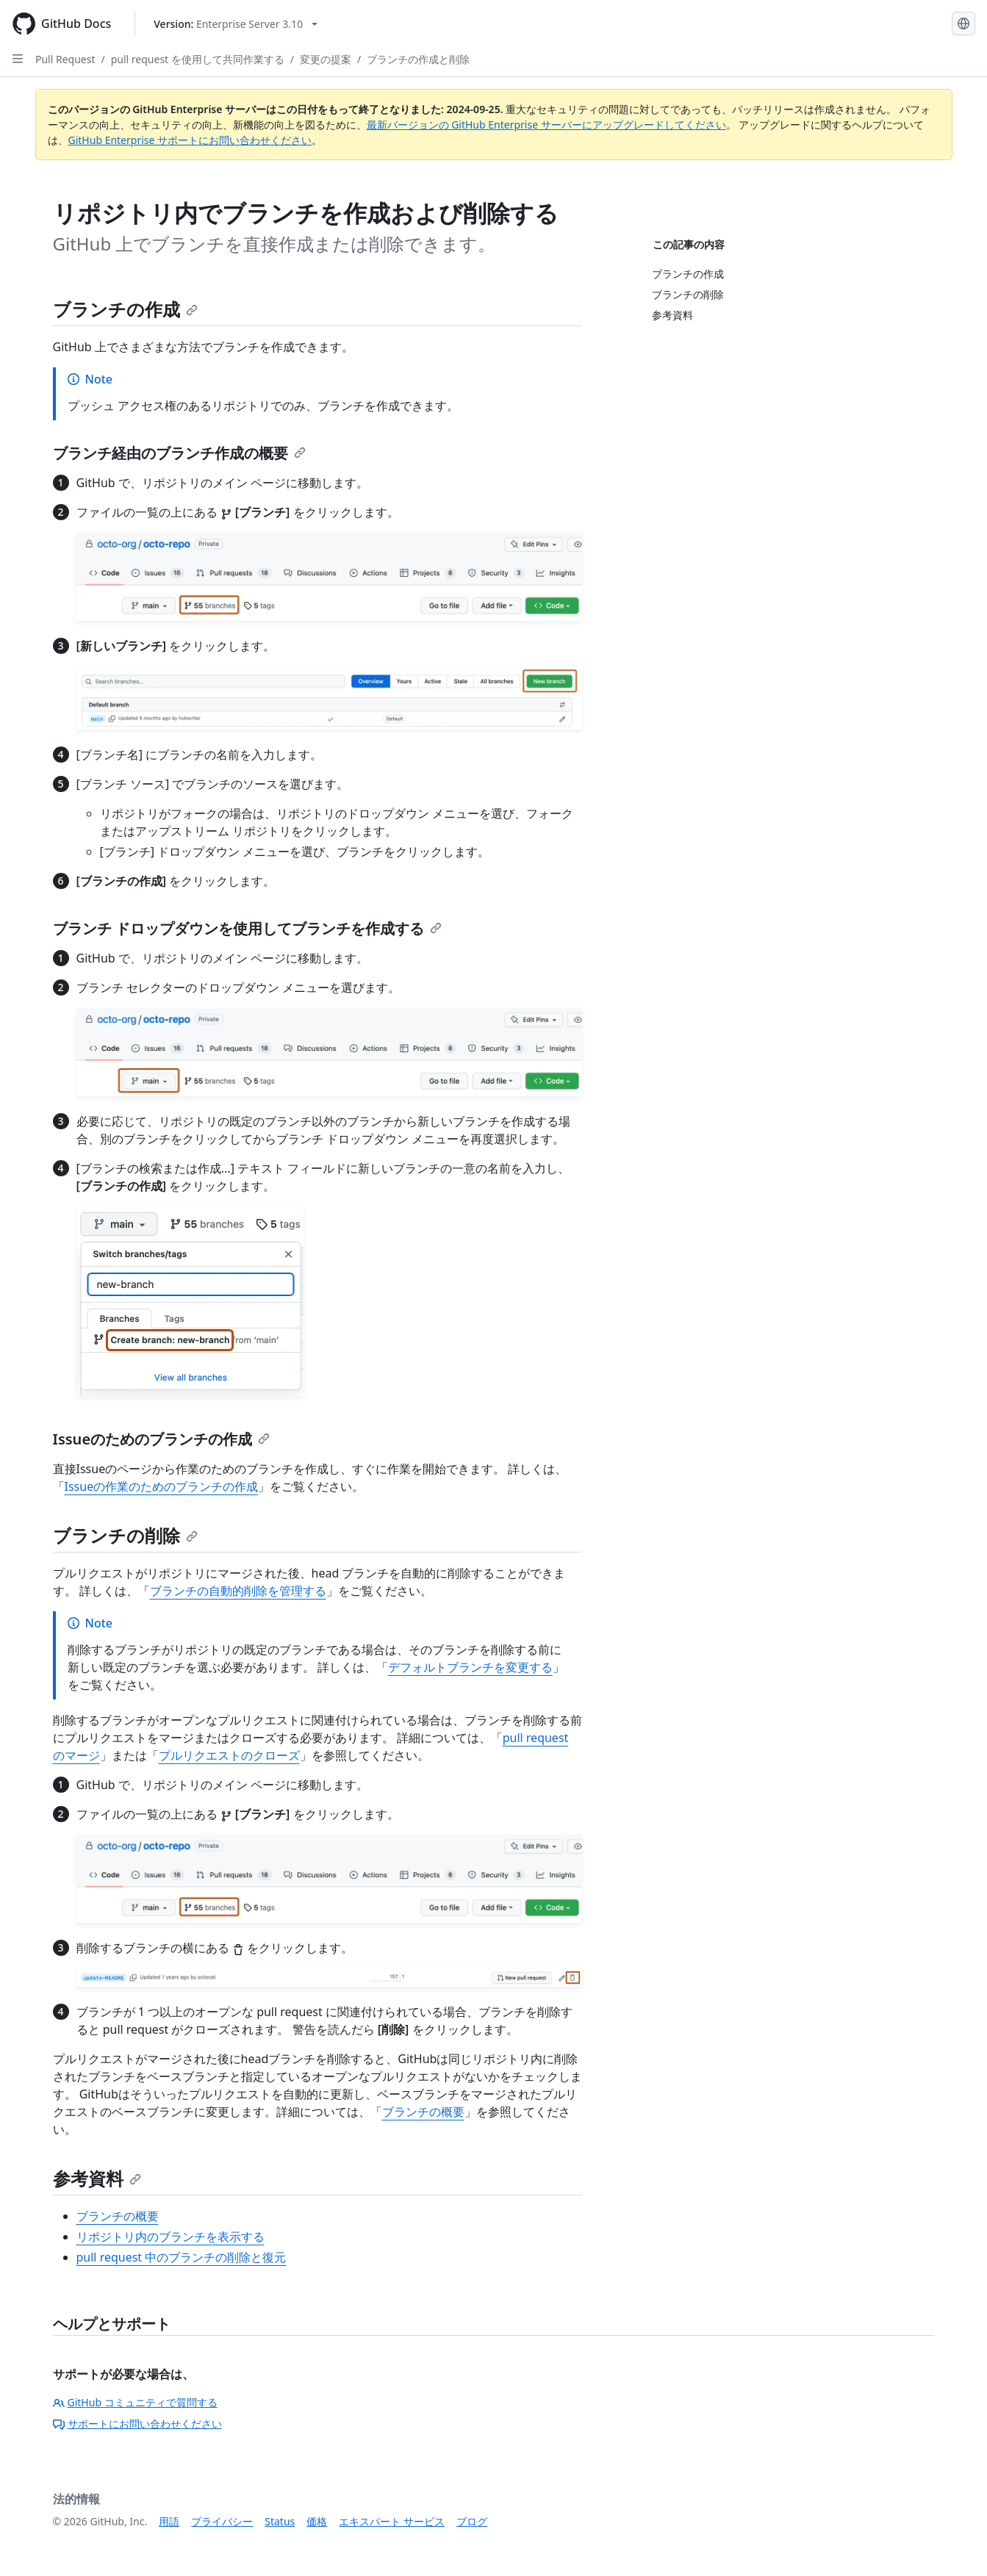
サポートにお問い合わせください (137, 2424)
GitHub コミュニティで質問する (135, 2402)
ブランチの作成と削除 (418, 59)
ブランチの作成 (125, 309)
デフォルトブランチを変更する (470, 1667)
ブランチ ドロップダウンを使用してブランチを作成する (247, 928)
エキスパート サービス (392, 2521)
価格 (316, 2521)
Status (280, 2521)
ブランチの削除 (125, 1535)
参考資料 (97, 2178)
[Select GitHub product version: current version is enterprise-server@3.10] (235, 23)
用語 (169, 2521)
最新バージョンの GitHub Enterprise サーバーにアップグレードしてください (546, 125)
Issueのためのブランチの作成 (161, 1439)
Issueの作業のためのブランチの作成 (162, 1486)
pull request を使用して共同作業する (197, 59)
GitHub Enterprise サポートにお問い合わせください (190, 140)
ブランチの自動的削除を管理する (238, 1591)
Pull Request (65, 59)
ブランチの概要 (423, 2112)
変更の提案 (325, 59)
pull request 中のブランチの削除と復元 (181, 2257)
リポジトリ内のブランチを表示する (170, 2236)
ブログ (471, 2521)
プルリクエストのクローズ (229, 1755)
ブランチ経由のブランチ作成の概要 (179, 453)
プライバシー (222, 2521)
